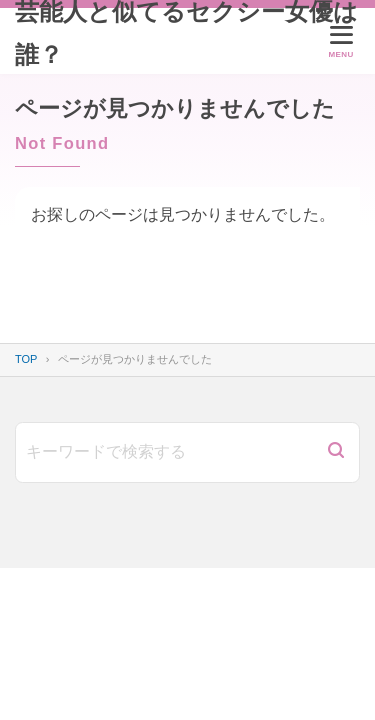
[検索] (336, 452)
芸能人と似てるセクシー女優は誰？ (186, 33)
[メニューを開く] (341, 41)
